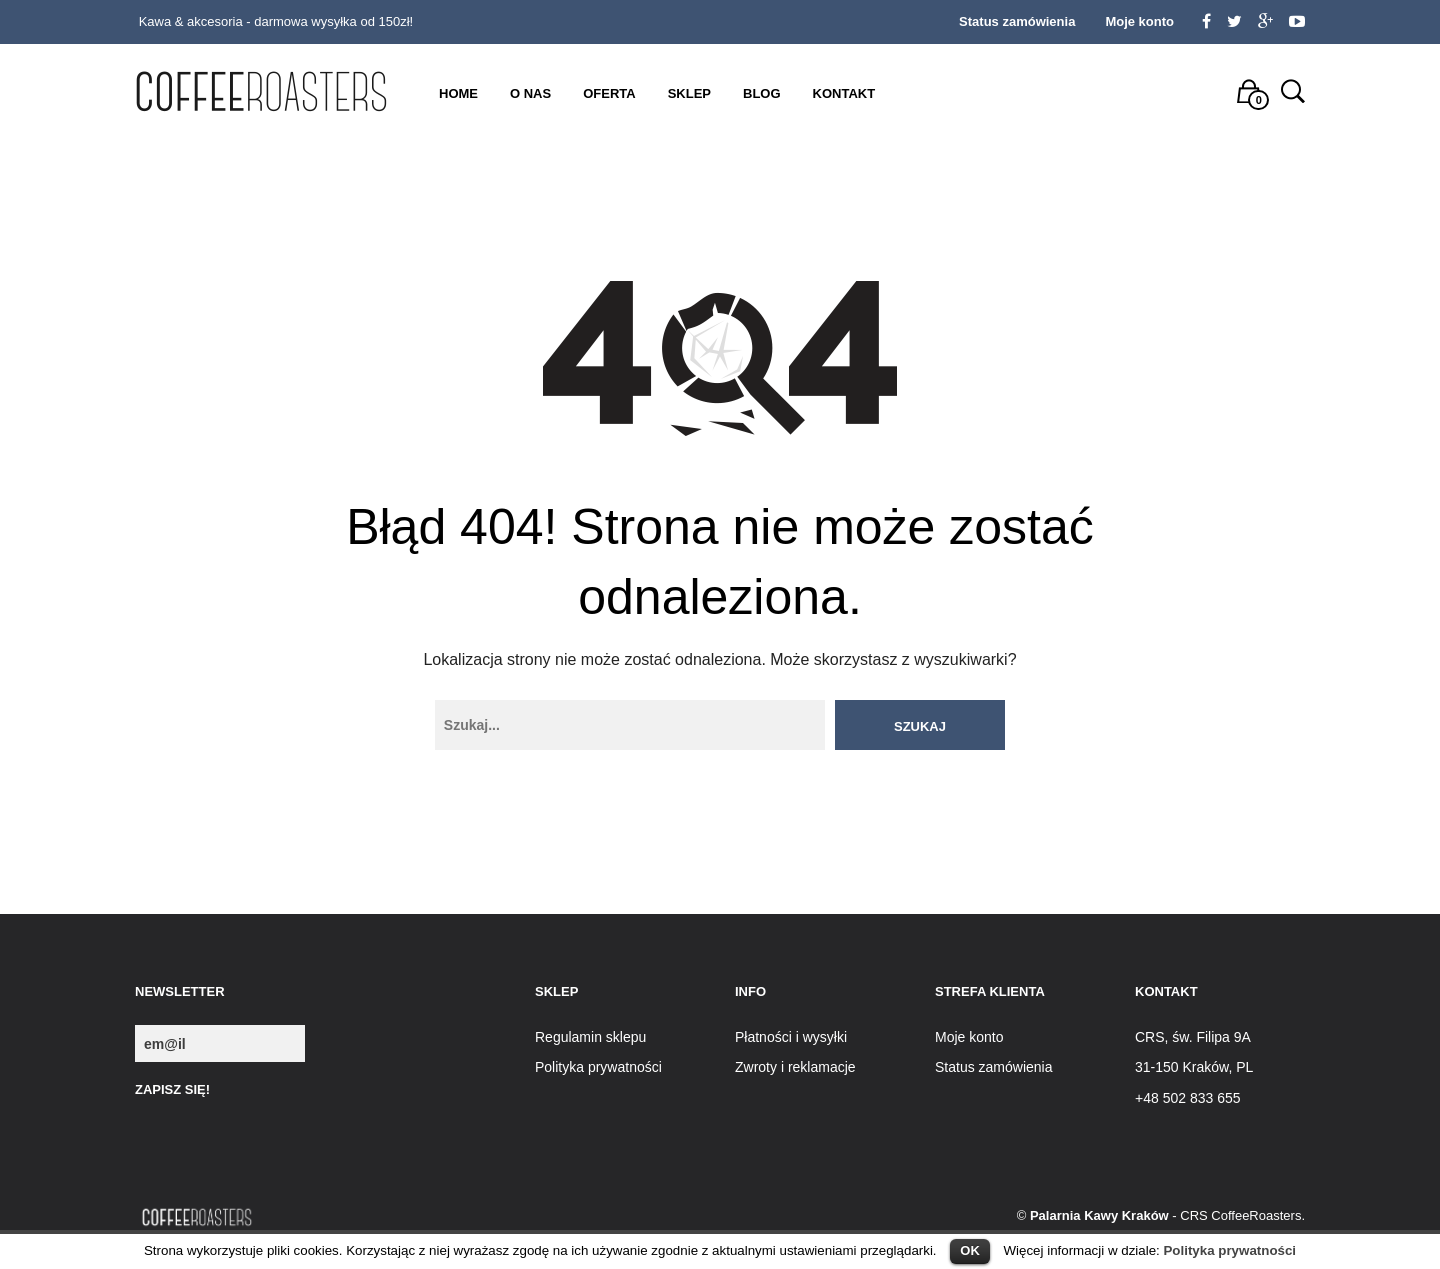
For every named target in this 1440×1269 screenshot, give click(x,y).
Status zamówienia (1017, 21)
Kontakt (844, 93)
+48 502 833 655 (1188, 1098)
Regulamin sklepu (590, 1037)
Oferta (609, 93)
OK (970, 1250)
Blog (762, 93)
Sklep (689, 93)
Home (458, 93)
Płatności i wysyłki (791, 1037)
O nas (530, 93)
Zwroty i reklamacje (795, 1067)
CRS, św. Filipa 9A (1193, 1037)
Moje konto (1139, 21)
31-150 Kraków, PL (1194, 1067)
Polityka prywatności (1229, 1250)
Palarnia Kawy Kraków (1099, 1215)
